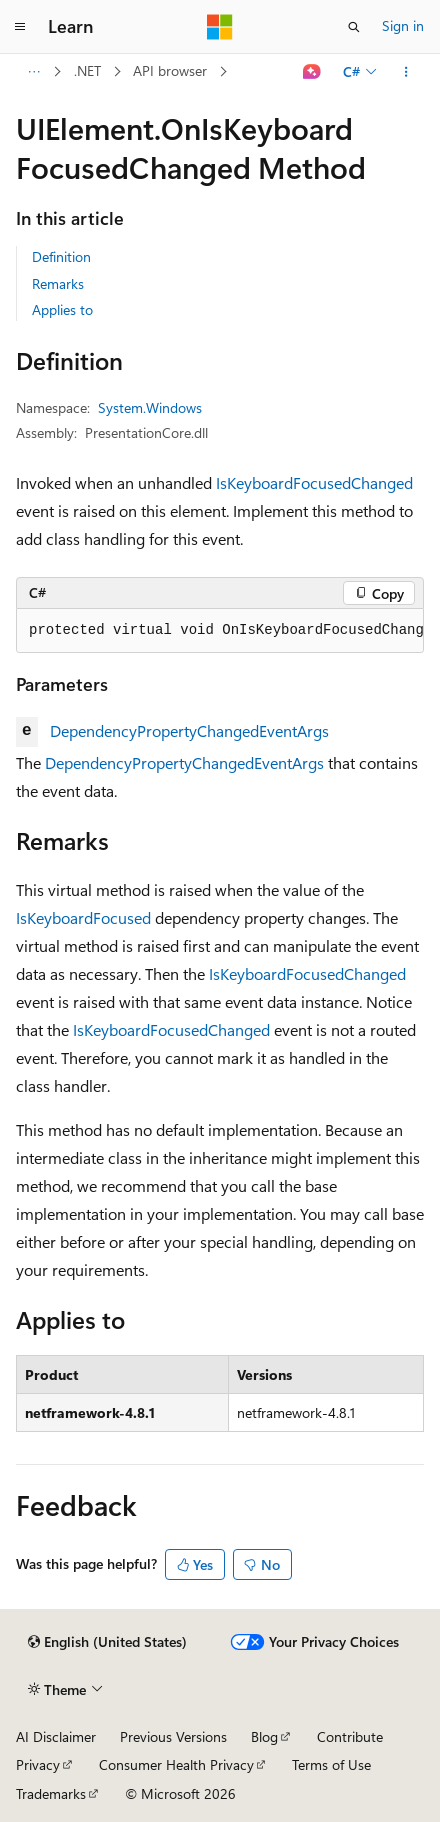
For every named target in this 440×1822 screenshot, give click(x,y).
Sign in (403, 25)
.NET (87, 70)
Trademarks (51, 1793)
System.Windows (150, 407)
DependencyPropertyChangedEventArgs (189, 730)
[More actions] (406, 72)
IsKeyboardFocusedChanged (314, 482)
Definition (61, 256)
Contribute (350, 1736)
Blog (264, 1736)
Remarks (58, 283)
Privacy (38, 1764)
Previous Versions (173, 1736)
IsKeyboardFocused (83, 917)
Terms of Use (331, 1764)
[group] (220, 631)
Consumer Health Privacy (176, 1764)
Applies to (62, 309)
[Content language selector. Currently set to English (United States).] (107, 1642)
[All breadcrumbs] (33, 72)
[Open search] (354, 27)
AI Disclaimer (56, 1736)
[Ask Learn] (312, 72)
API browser (170, 70)
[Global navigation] (20, 27)
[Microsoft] (220, 27)
